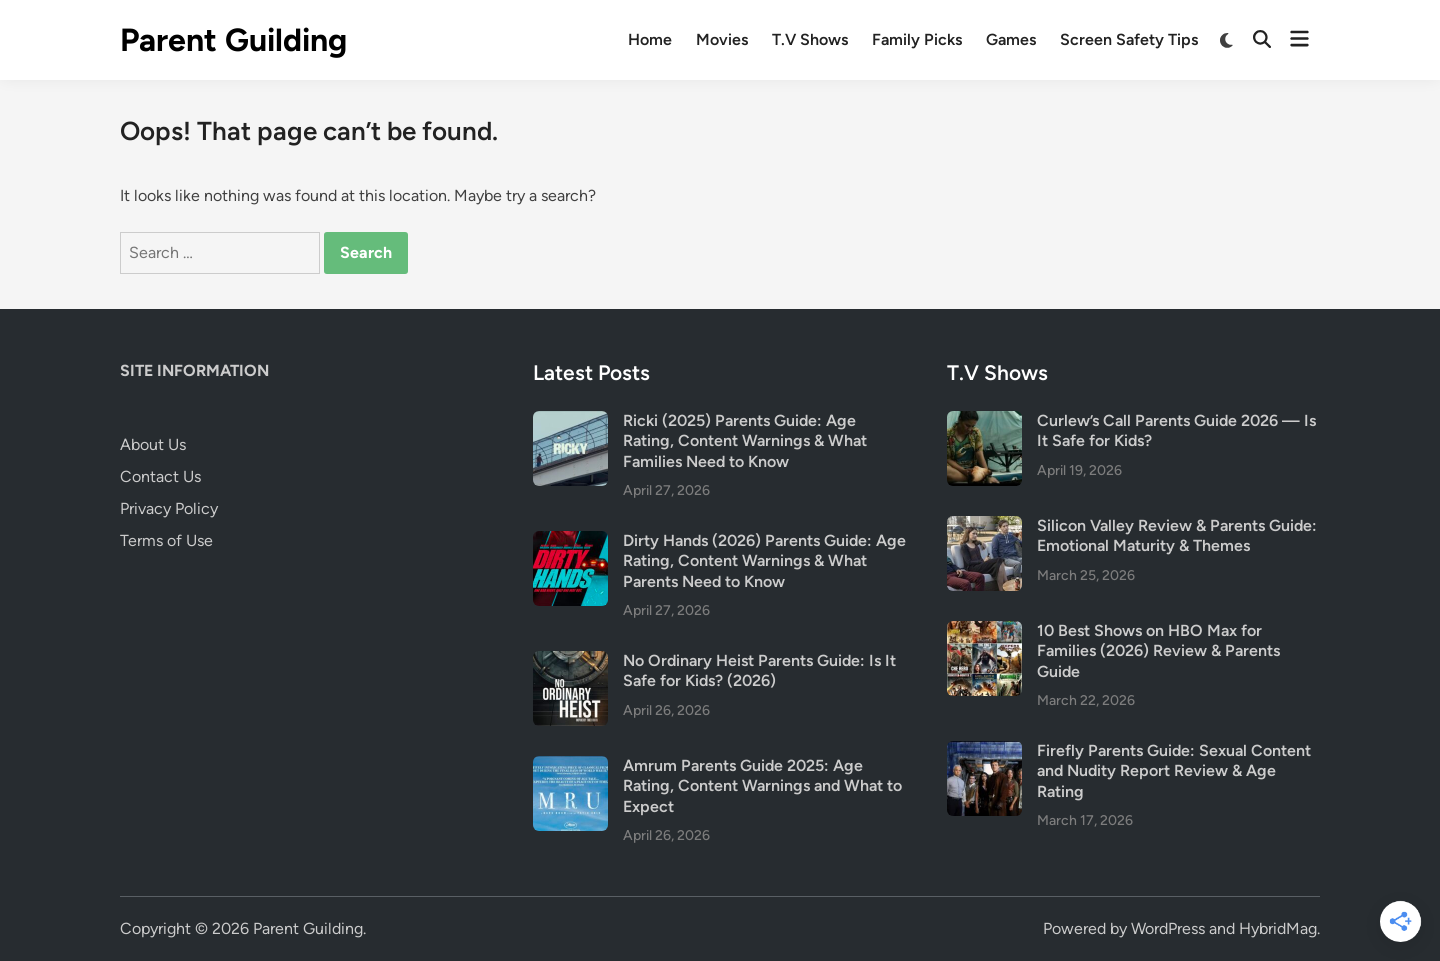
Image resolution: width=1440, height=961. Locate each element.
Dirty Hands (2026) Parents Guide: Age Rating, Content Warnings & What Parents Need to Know (764, 561)
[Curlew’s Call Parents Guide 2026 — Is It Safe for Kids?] (984, 422)
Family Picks (917, 39)
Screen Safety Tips (1129, 39)
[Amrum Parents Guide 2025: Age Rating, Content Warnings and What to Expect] (570, 767)
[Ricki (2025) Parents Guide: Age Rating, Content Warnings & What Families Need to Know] (570, 422)
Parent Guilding (233, 40)
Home (650, 39)
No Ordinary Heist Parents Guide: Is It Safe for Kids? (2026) (759, 670)
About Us (153, 444)
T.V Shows (810, 39)
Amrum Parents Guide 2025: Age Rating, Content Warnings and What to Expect (762, 786)
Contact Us (160, 476)
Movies (722, 39)
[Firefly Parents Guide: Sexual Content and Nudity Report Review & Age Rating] (984, 752)
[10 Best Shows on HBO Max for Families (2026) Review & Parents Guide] (984, 632)
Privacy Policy (169, 508)
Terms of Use (166, 540)
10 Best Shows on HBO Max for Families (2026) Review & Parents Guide (1158, 651)
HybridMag (1278, 928)
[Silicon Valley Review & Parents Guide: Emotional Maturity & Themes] (984, 527)
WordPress (1168, 928)
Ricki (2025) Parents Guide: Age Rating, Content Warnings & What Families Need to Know (745, 441)
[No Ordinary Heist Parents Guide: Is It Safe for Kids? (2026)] (570, 662)
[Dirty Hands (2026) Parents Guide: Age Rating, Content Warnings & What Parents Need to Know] (570, 542)
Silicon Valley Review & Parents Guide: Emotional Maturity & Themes (1177, 535)
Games (1011, 39)
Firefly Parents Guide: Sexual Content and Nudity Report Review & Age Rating (1174, 771)
